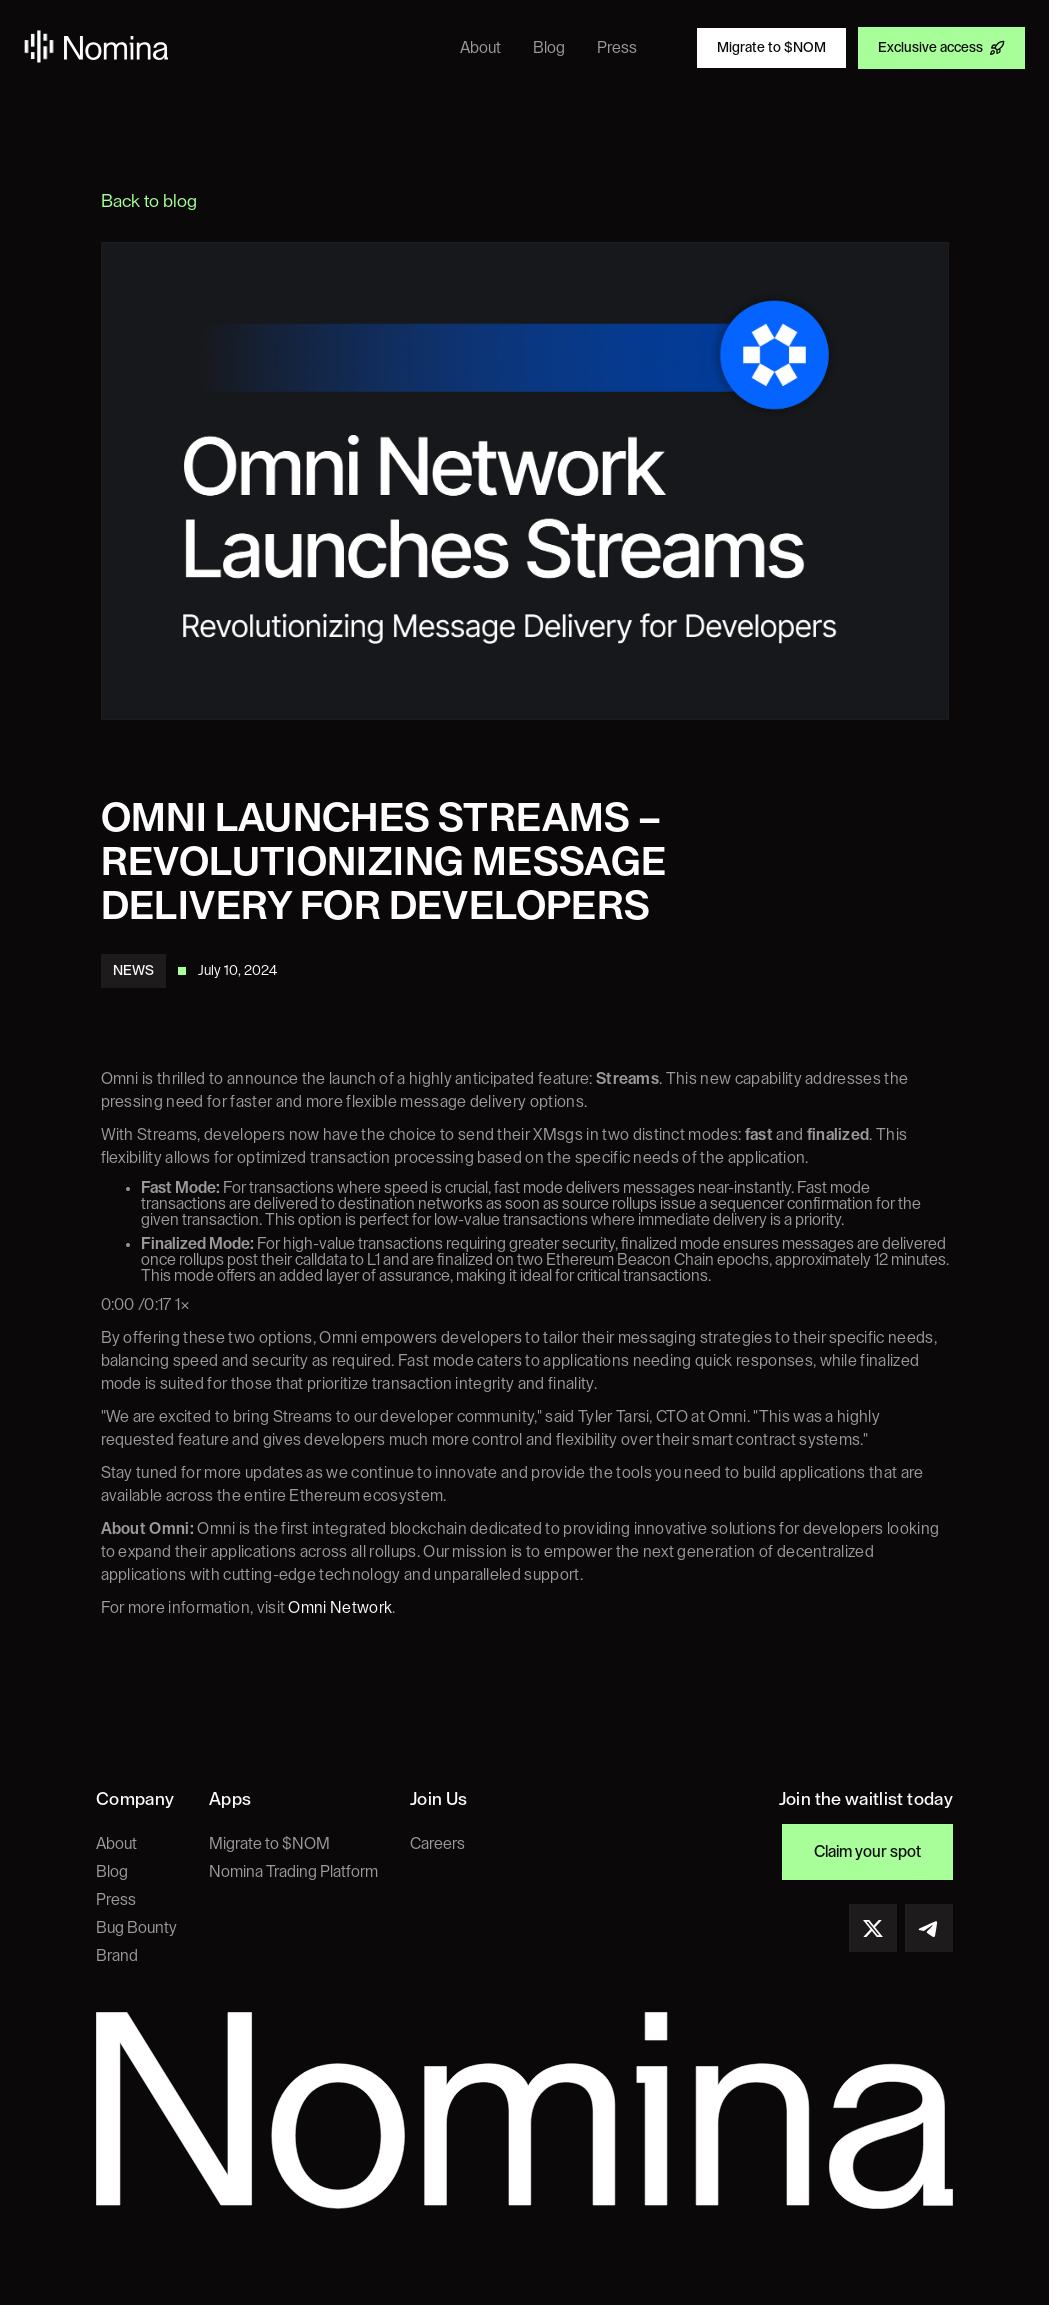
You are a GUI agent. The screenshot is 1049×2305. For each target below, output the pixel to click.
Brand (117, 1956)
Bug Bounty (136, 1928)
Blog (112, 1872)
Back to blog (149, 201)
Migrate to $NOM (269, 1844)
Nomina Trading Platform (293, 1872)
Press (116, 1900)
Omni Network (338, 1608)
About (116, 1844)
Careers (437, 1844)
